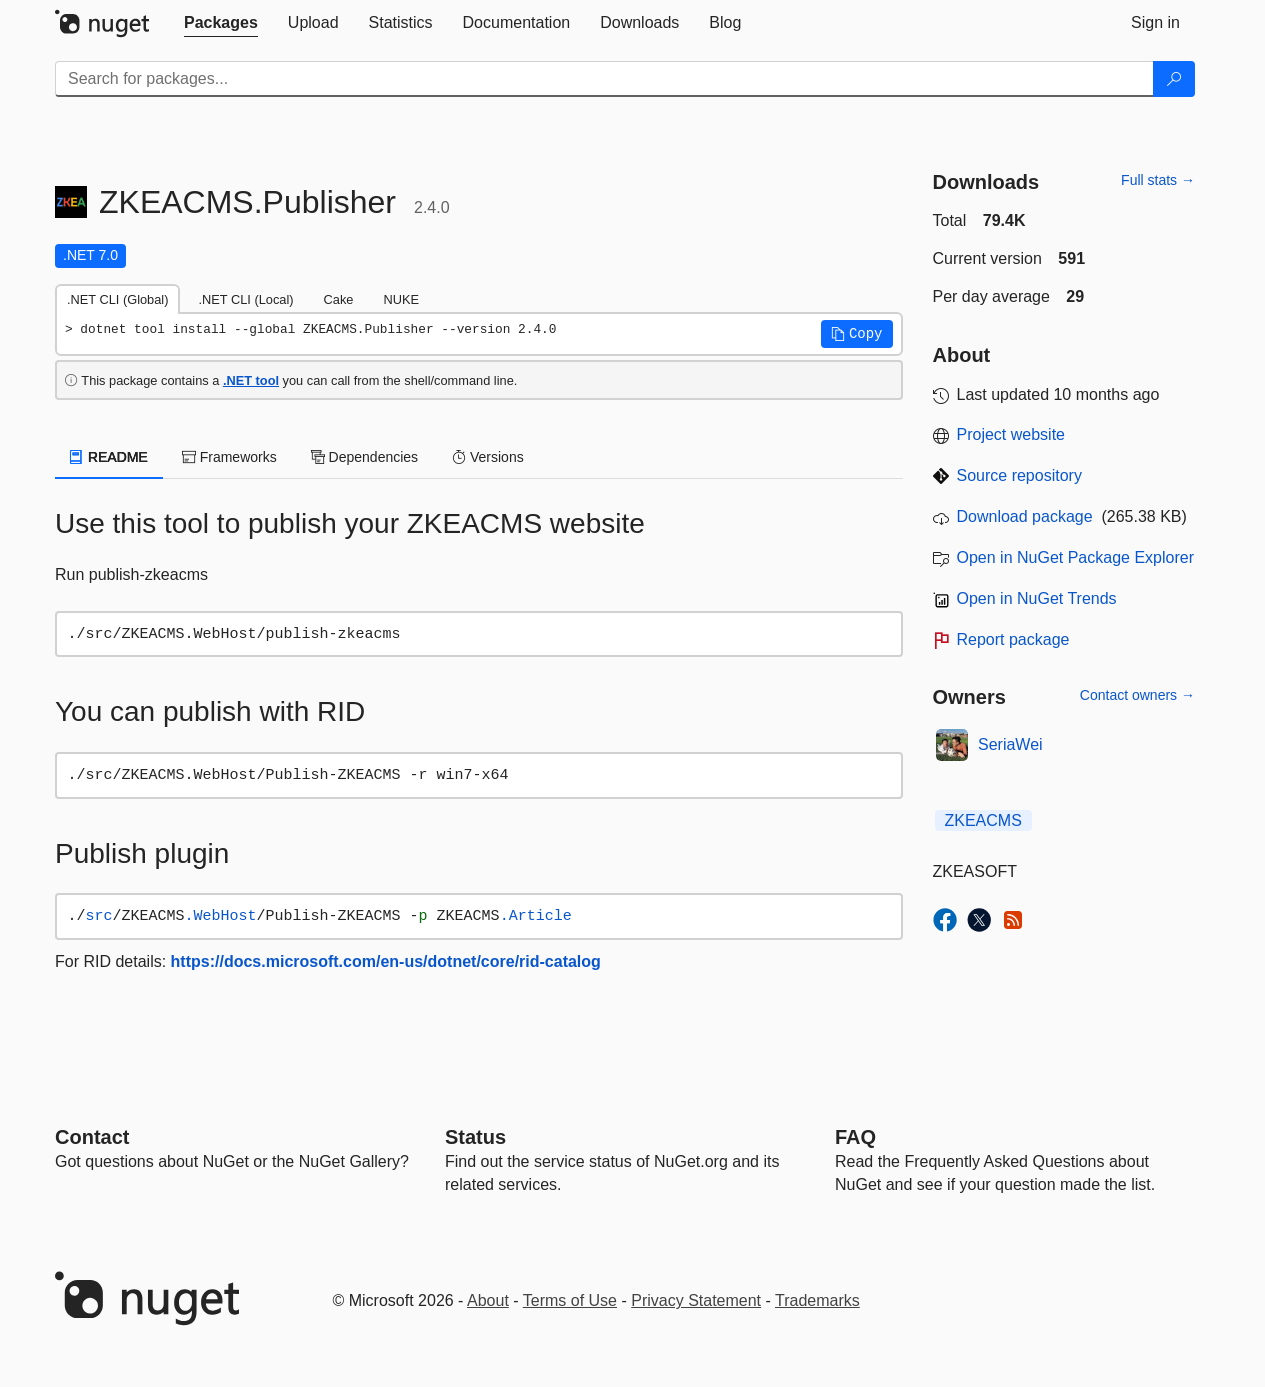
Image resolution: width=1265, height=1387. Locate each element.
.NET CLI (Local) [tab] (245, 299)
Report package (1013, 639)
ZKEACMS (983, 820)
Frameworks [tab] (229, 457)
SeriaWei (1010, 744)
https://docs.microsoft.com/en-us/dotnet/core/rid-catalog (386, 961)
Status (475, 1137)
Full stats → (1158, 180)
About (488, 1300)
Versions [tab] (488, 457)
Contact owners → (1137, 695)
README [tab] (109, 457)
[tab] (221, 23)
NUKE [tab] (401, 299)
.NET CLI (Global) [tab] (117, 299)
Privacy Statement (696, 1300)
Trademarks (817, 1300)
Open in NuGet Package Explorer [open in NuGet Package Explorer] (1075, 557)
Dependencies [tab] (364, 457)
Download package (1025, 516)
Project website (1011, 434)
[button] (857, 334)
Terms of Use (570, 1300)
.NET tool (251, 380)
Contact (92, 1137)
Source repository (1019, 475)
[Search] (1174, 79)
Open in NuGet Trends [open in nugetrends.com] (1037, 598)
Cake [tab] (339, 299)
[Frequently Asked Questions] (855, 1137)
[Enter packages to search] (604, 79)
